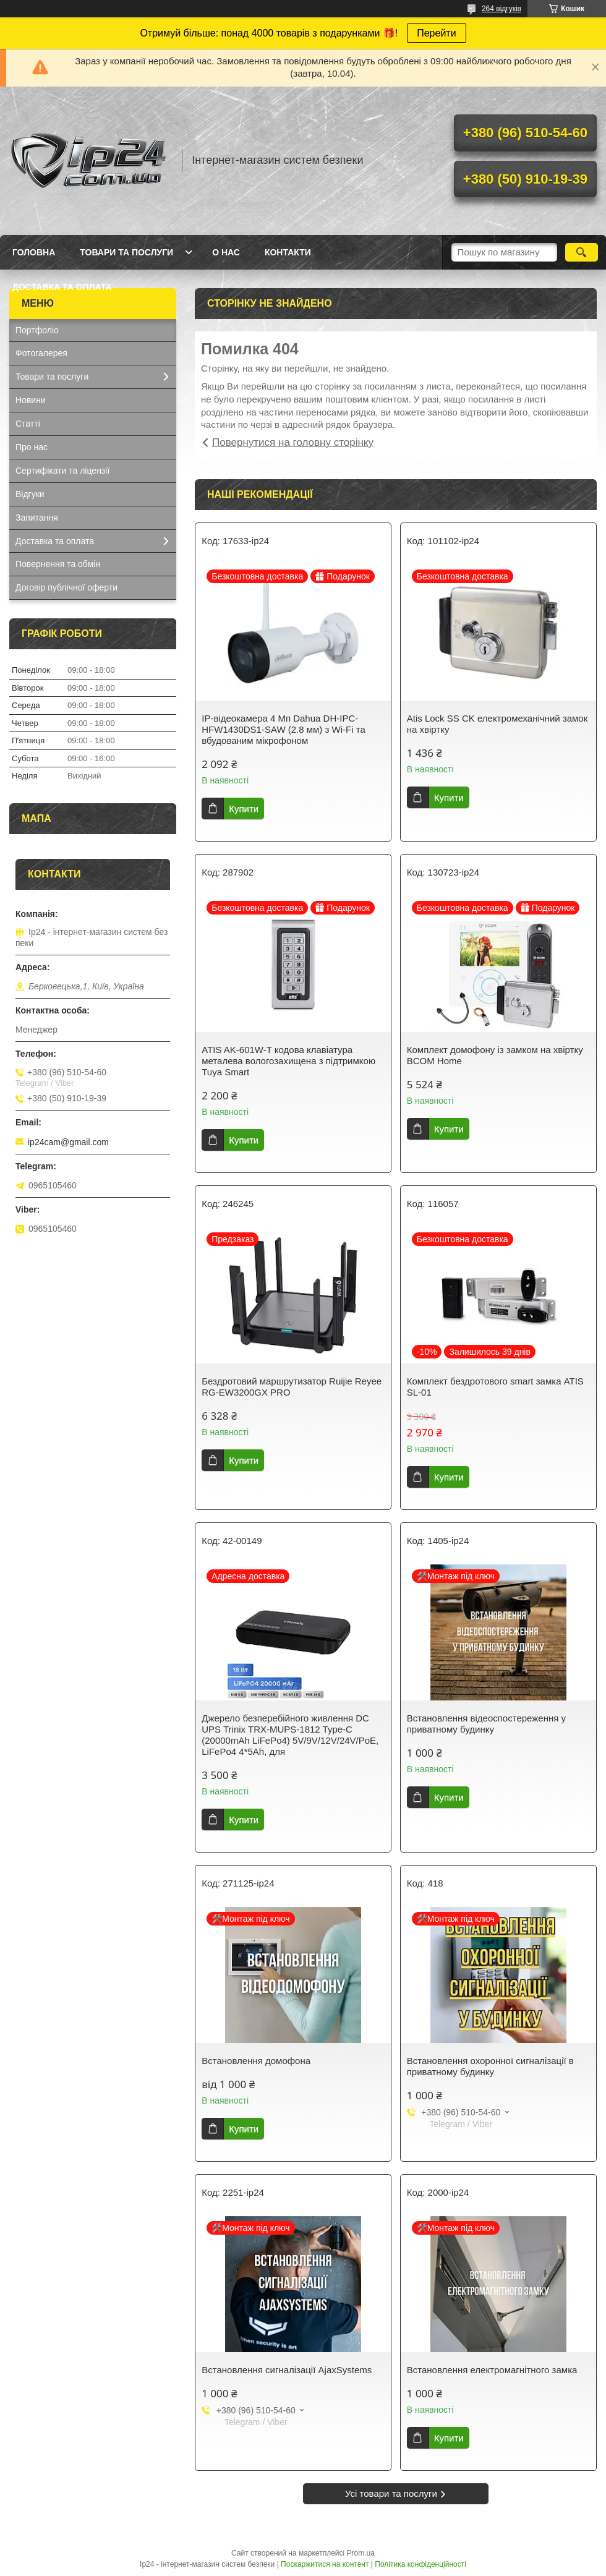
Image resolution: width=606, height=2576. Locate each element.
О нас (226, 252)
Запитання (36, 517)
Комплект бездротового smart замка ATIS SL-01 (495, 1386)
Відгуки (30, 494)
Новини (30, 400)
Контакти (288, 252)
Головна (33, 252)
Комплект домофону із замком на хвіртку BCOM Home (495, 1055)
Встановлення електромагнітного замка (492, 2370)
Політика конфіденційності (420, 2564)
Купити (243, 808)
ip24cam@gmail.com (68, 1142)
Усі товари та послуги (391, 2493)
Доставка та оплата (62, 287)
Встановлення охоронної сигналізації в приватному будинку (490, 2066)
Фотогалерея (41, 353)
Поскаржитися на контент (325, 2564)
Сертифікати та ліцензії (62, 471)
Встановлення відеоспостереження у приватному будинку (486, 1723)
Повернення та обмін (57, 564)
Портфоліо (37, 330)
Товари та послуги (126, 252)
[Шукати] (581, 252)
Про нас (31, 447)
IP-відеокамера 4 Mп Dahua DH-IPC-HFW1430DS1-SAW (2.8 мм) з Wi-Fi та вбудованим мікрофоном (283, 729)
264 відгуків (501, 8)
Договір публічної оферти (66, 587)
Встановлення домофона (256, 2060)
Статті (27, 424)
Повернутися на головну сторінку (292, 442)
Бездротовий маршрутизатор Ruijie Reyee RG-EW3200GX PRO (292, 1386)
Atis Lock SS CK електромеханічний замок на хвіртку (497, 724)
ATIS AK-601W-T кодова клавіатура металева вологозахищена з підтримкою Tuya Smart (288, 1060)
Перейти (436, 33)
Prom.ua (361, 2553)
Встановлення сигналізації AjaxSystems (287, 2370)
